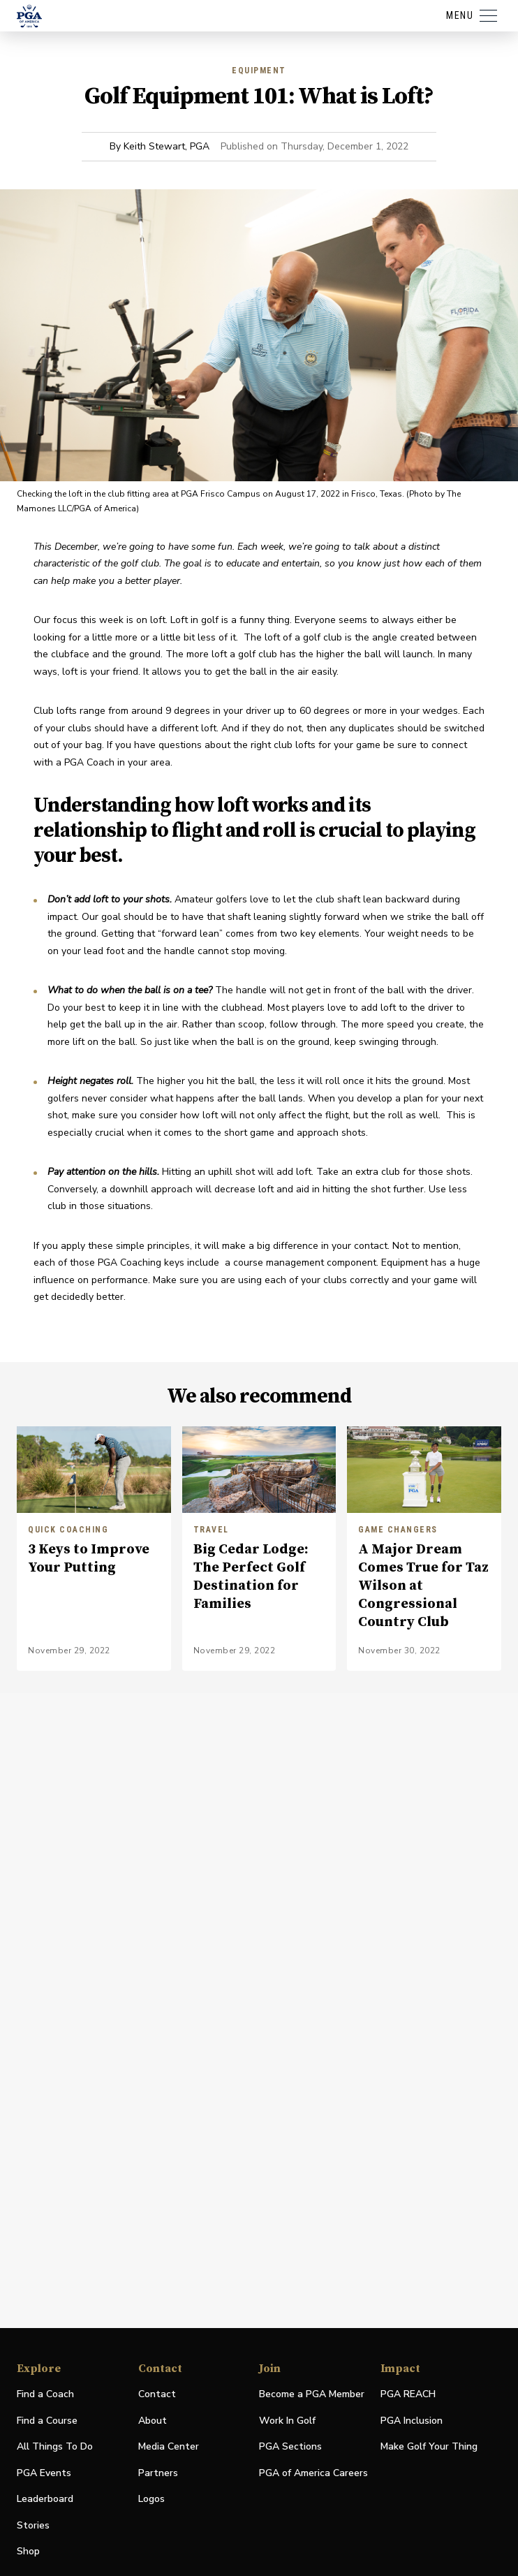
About (152, 2420)
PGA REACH (408, 2394)
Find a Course (47, 2420)
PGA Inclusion (411, 2420)
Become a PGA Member (311, 2394)
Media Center (168, 2447)
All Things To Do (55, 2446)
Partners (158, 2473)
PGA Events (44, 2473)
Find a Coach (45, 2394)
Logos (151, 2498)
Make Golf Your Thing (429, 2447)
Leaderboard (45, 2498)
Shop (28, 2552)
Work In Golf (287, 2420)
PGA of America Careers (313, 2473)
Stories (33, 2525)
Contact (157, 2394)
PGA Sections (290, 2446)
